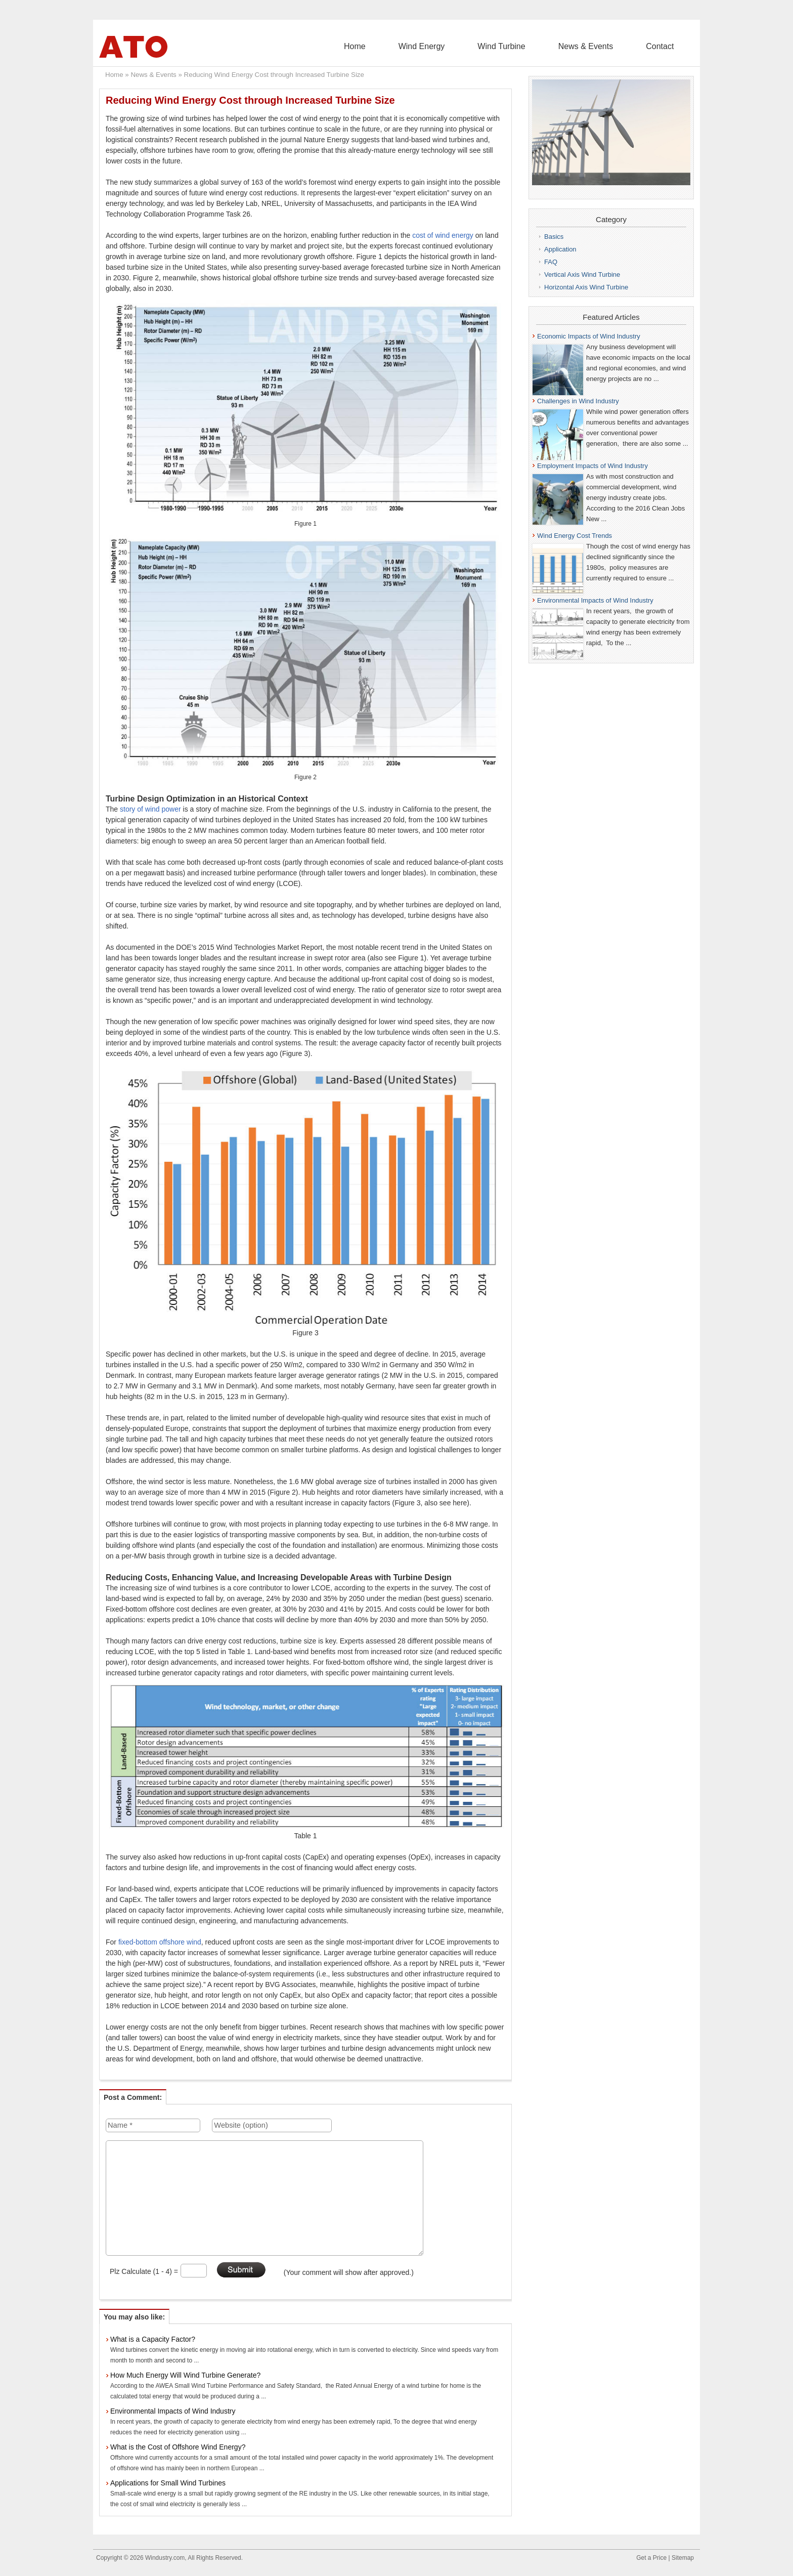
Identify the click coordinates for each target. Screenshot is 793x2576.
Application (560, 249)
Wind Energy (477, 46)
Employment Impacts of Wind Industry (592, 466)
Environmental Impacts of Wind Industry (172, 2411)
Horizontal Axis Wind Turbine (586, 287)
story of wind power (150, 809)
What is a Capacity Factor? (152, 2339)
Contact (668, 46)
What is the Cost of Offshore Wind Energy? (177, 2447)
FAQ (550, 262)
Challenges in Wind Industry (578, 401)
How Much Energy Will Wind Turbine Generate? (185, 2375)
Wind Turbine (540, 46)
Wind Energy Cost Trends (574, 535)
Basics (553, 236)
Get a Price (651, 2557)
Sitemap (683, 2557)
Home (425, 46)
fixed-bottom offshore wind (159, 1942)
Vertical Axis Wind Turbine (582, 274)
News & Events (609, 46)
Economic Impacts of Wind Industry (588, 336)
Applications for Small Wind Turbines (168, 2483)
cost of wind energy (442, 235)
